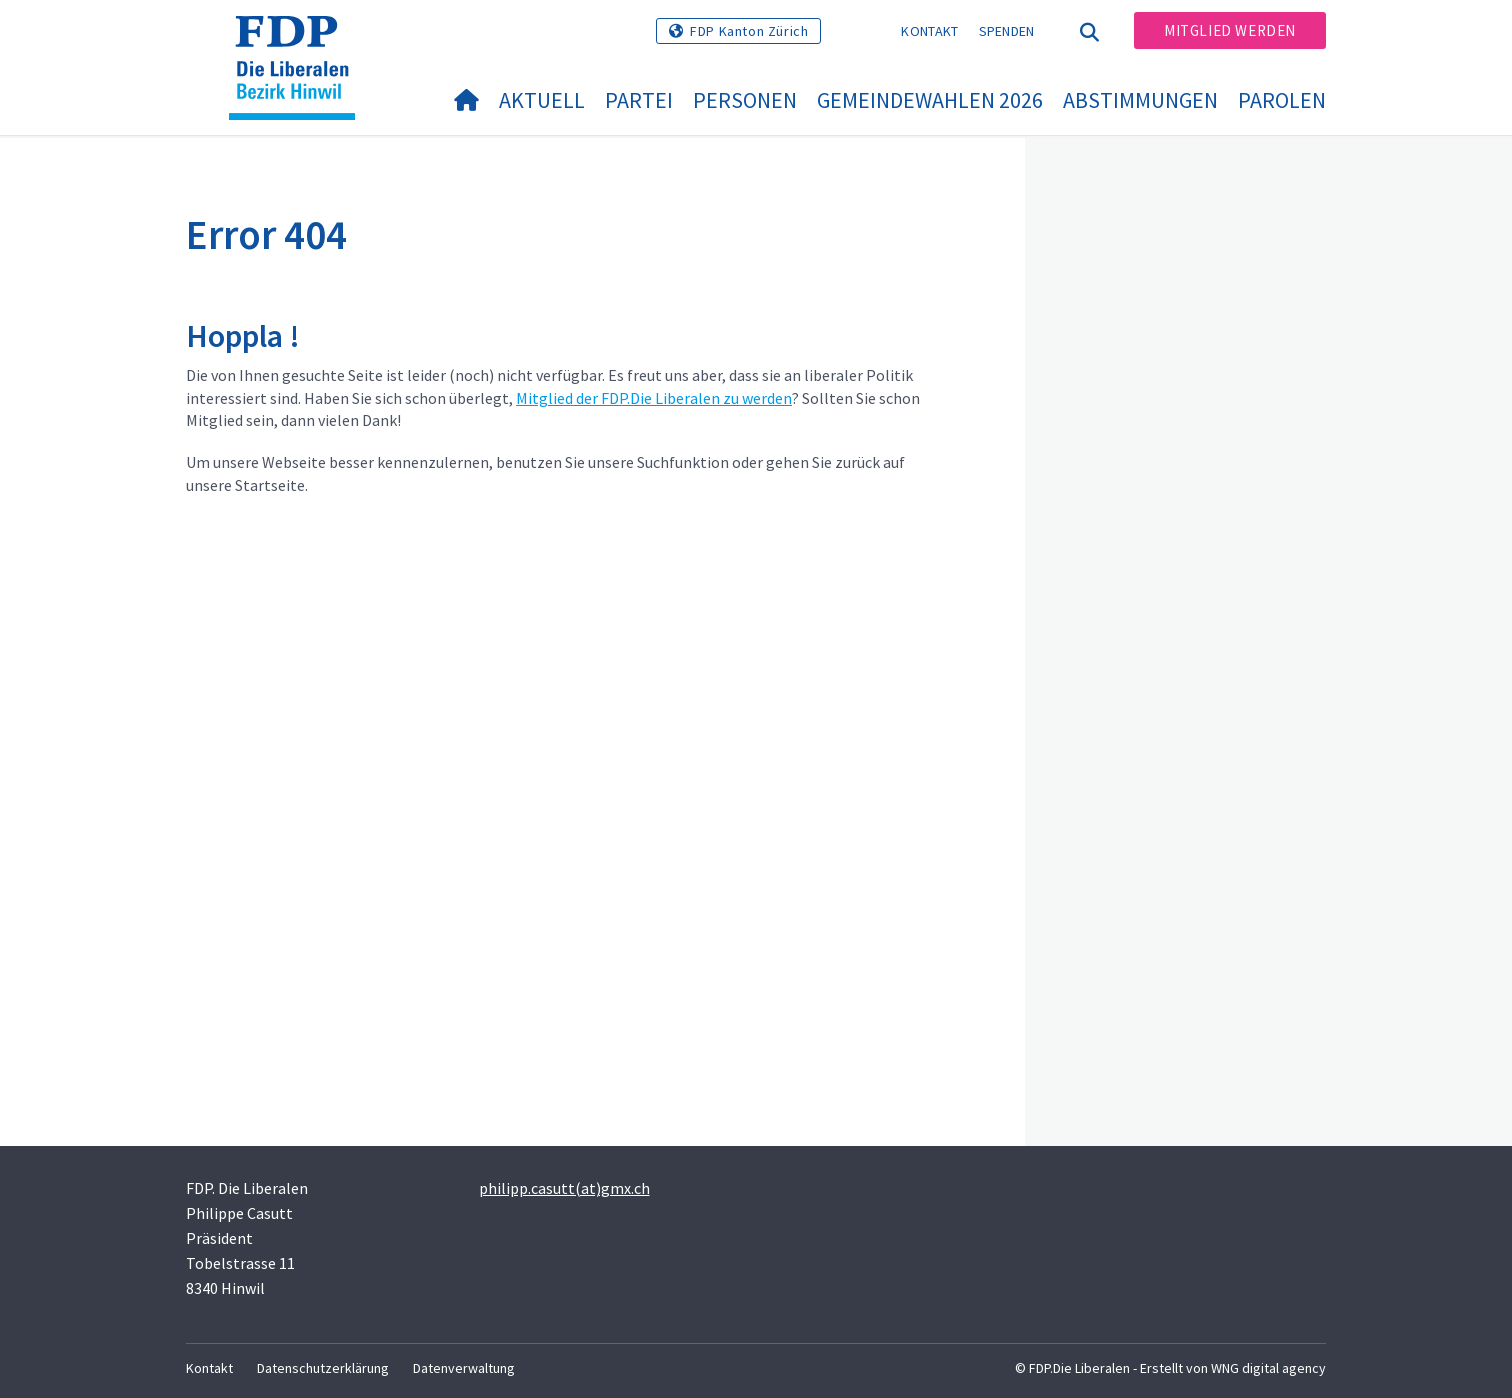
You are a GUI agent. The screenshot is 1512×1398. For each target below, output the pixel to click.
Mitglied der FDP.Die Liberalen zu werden (654, 398)
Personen (745, 100)
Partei (639, 100)
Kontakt (929, 31)
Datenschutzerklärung (323, 1368)
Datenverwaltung (464, 1368)
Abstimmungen (1140, 100)
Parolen (1282, 100)
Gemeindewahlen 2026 (930, 100)
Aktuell (542, 100)
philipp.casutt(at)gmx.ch (564, 1188)
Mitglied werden (1230, 30)
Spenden (1007, 31)
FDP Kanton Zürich (749, 31)
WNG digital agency (1268, 1368)
